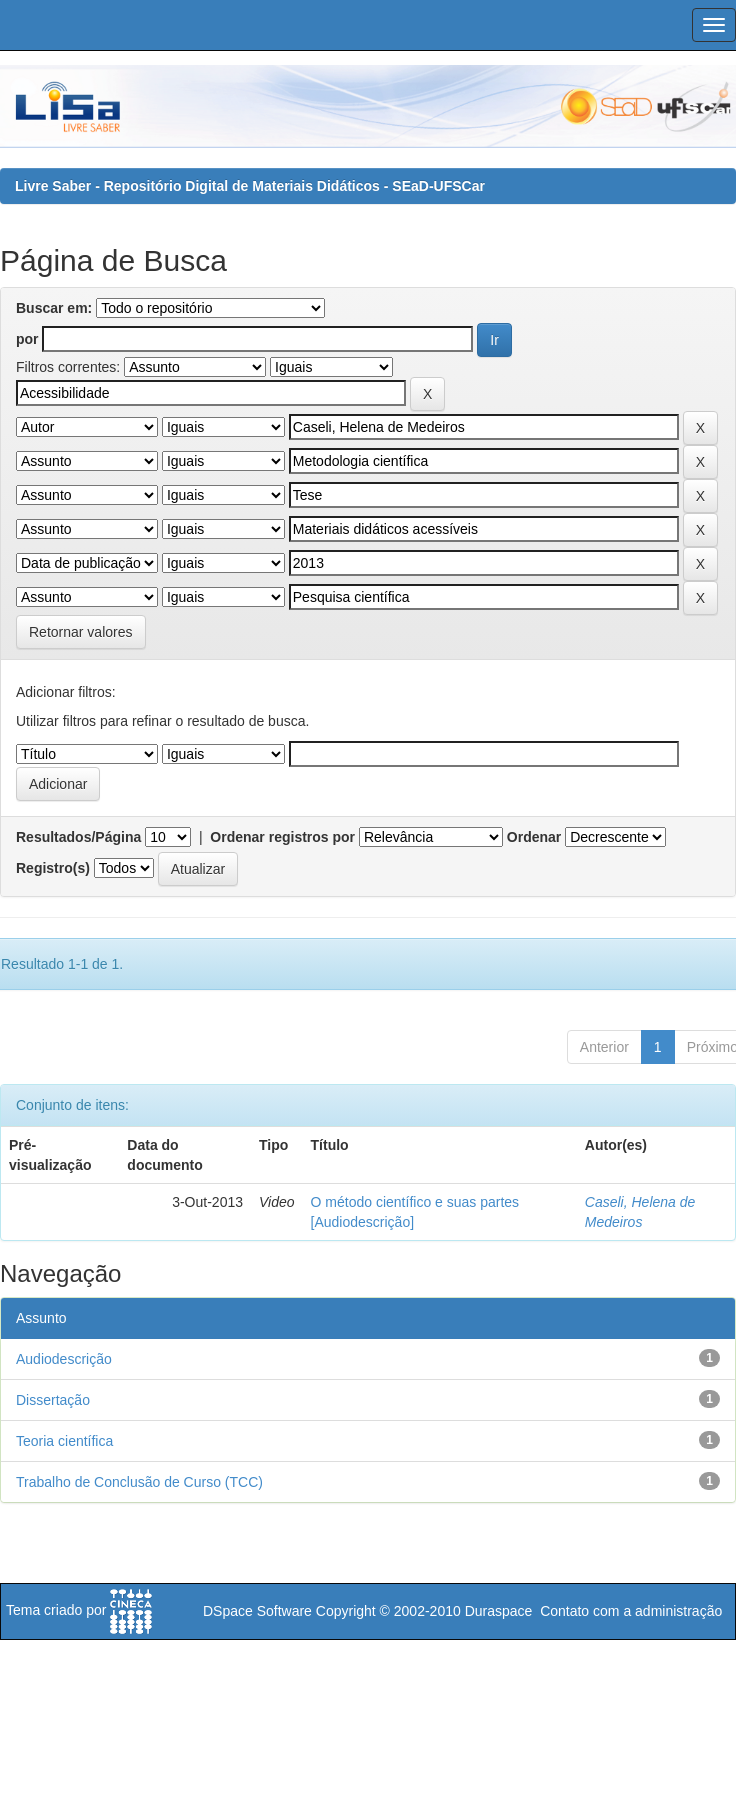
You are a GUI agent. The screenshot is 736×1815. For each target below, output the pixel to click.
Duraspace (499, 1611)
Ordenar (534, 837)
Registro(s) (53, 868)
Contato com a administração (631, 1611)
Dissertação (53, 1400)
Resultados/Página (78, 837)
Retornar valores (81, 632)
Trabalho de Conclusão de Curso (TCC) (139, 1482)
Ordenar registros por (282, 837)
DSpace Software (257, 1611)
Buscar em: (54, 308)
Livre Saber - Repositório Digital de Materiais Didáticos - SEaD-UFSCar (250, 186)
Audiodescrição (64, 1359)
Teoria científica (64, 1441)
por (27, 339)
